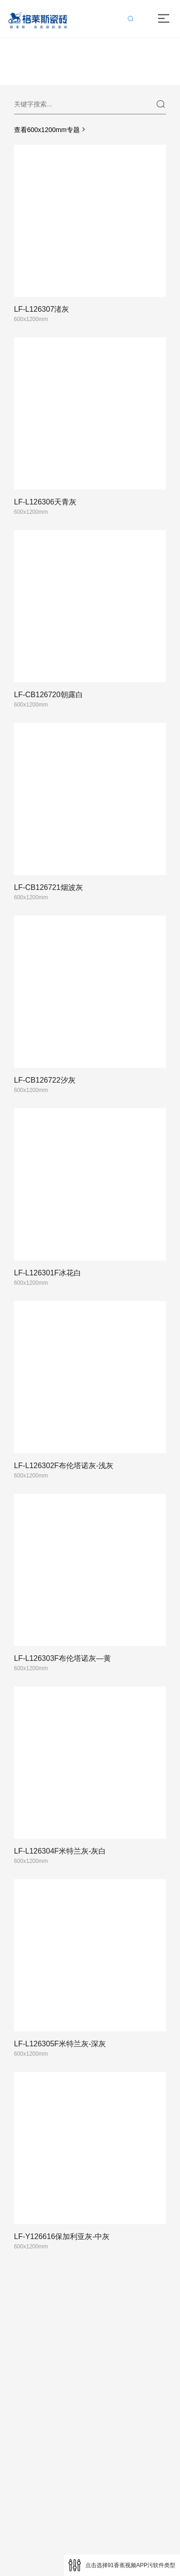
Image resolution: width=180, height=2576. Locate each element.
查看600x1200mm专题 (50, 129)
